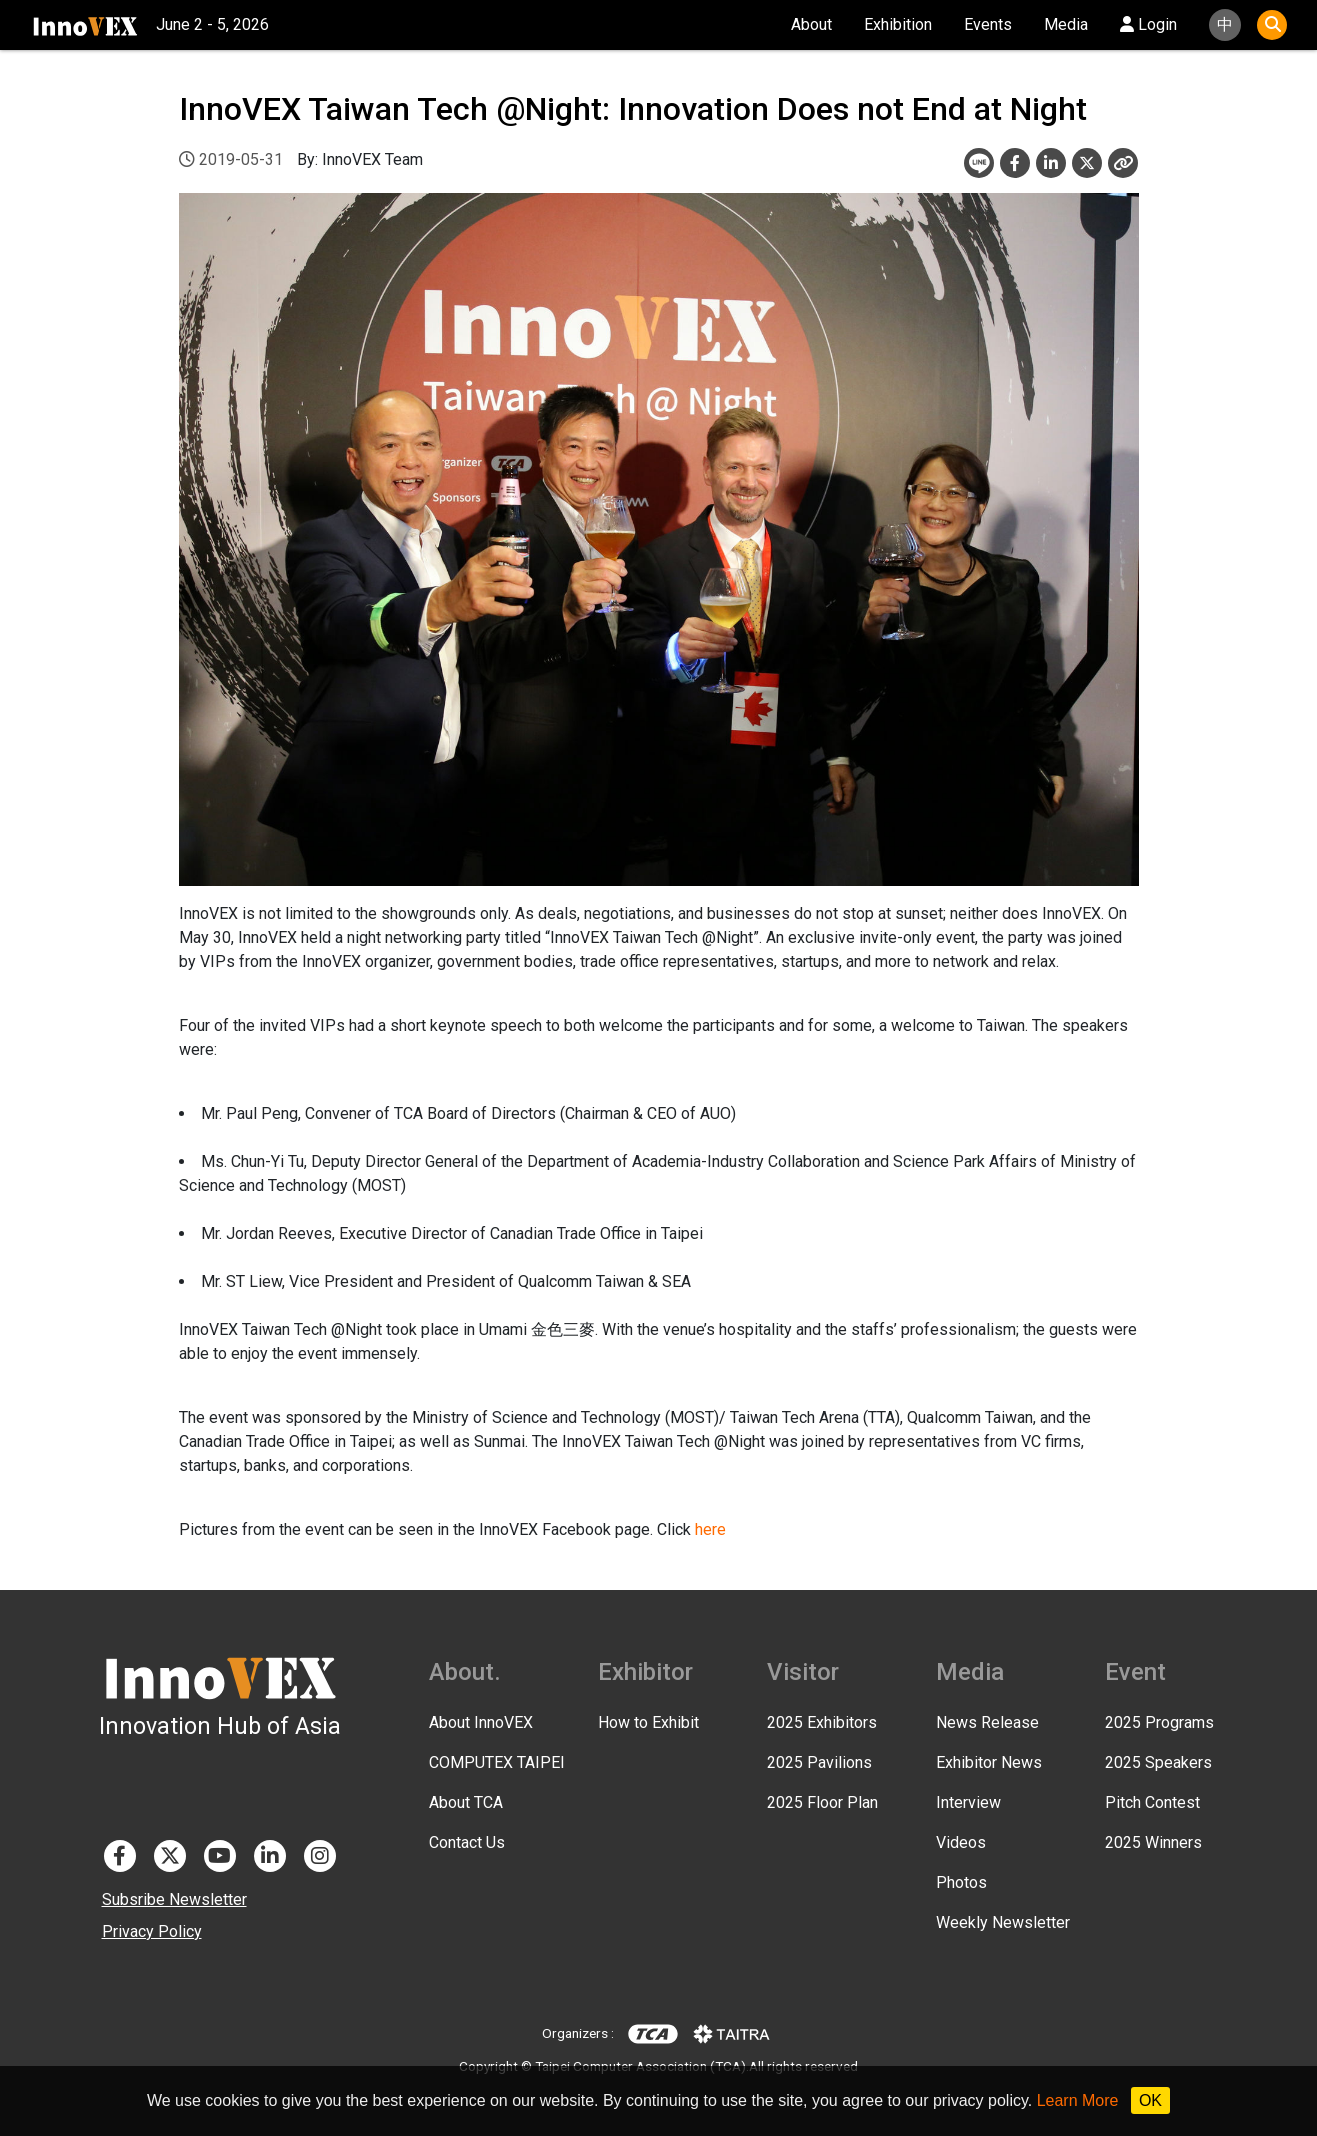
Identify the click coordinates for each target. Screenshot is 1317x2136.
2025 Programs (1159, 1722)
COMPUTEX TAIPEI (497, 1762)
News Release (987, 1722)
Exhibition (898, 24)
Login (1148, 24)
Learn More (1078, 2100)
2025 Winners (1153, 1842)
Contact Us (467, 1842)
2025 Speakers (1158, 1762)
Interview (968, 1802)
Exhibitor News (989, 1762)
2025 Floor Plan (822, 1802)
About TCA (466, 1802)
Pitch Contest (1152, 1802)
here (710, 1529)
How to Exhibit (648, 1722)
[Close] (1123, 163)
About (811, 24)
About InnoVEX (481, 1722)
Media (1066, 24)
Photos (961, 1882)
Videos (961, 1842)
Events (988, 24)
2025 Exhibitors (822, 1722)
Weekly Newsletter (1003, 1922)
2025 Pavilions (819, 1762)
